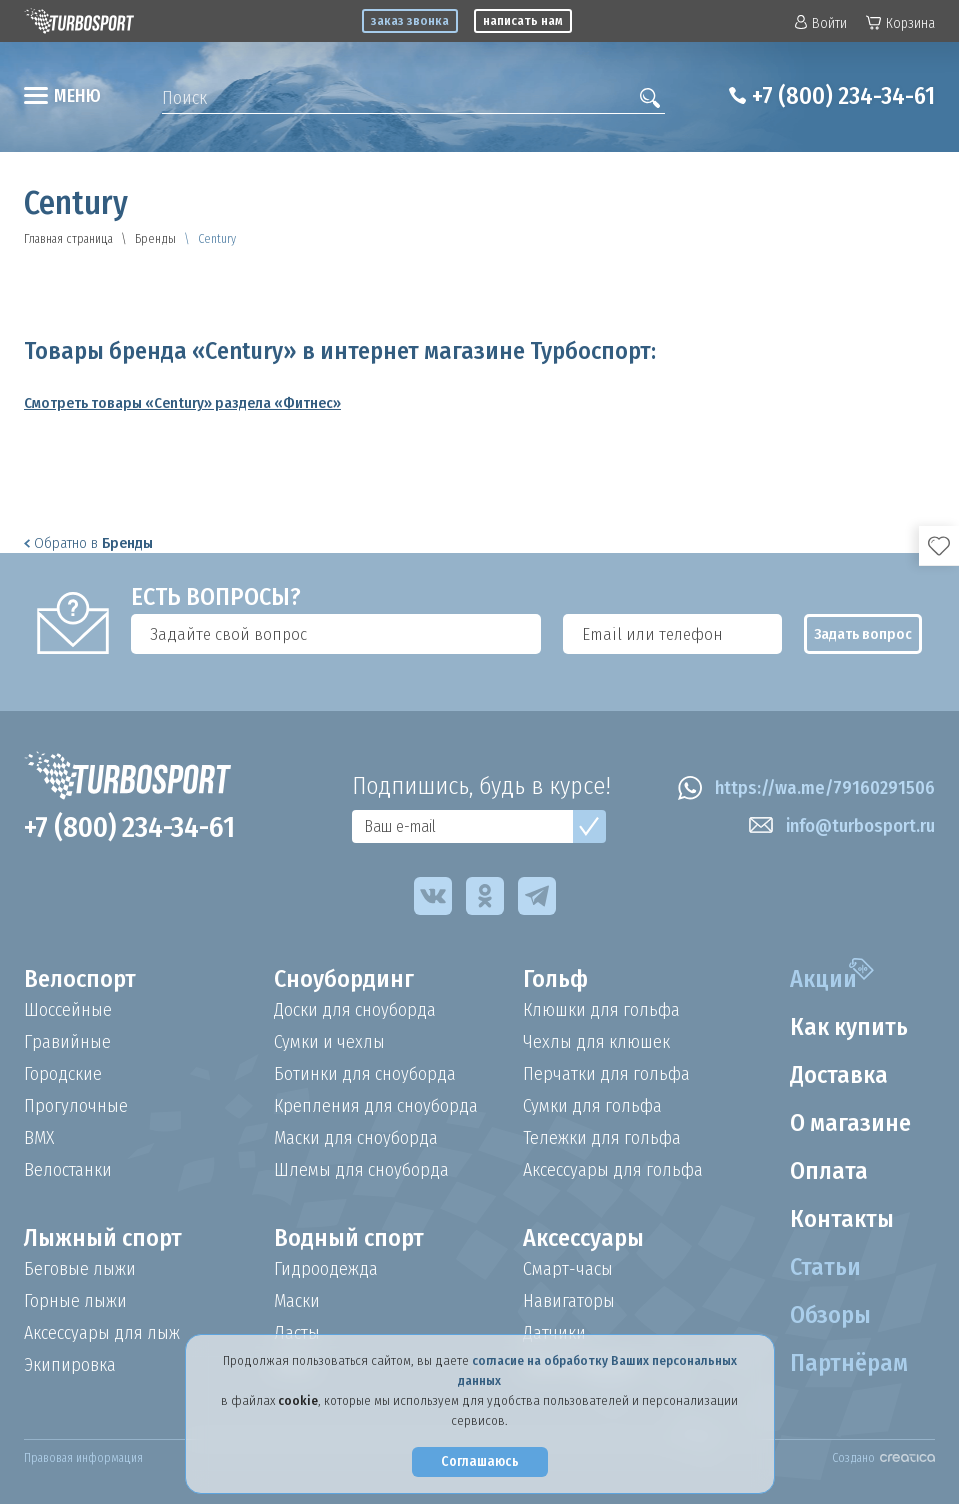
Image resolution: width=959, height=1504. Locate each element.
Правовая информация (83, 1458)
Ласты (297, 1333)
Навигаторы (569, 1301)
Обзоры (830, 1315)
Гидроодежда (326, 1269)
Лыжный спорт (103, 1238)
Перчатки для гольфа (606, 1074)
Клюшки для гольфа (601, 1010)
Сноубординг (344, 979)
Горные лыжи (75, 1301)
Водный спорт (349, 1238)
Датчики (554, 1333)
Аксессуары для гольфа (613, 1170)
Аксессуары (583, 1238)
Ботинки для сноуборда (365, 1074)
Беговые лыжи (80, 1269)
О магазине (850, 1123)
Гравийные (67, 1042)
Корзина (900, 23)
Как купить (849, 1027)
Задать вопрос (863, 634)
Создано (883, 1458)
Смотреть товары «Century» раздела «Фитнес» (182, 403)
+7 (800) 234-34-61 (843, 96)
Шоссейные (68, 1010)
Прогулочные (76, 1106)
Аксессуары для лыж (102, 1333)
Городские (63, 1074)
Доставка (839, 1075)
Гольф (555, 979)
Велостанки (68, 1170)
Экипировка (70, 1365)
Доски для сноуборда (355, 1010)
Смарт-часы (568, 1269)
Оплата (829, 1171)
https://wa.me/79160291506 (806, 788)
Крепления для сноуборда (376, 1106)
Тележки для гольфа (602, 1138)
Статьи (825, 1267)
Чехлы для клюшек (596, 1042)
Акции (823, 979)
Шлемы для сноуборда (361, 1170)
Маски (297, 1301)
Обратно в (88, 543)
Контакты (842, 1219)
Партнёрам (849, 1363)
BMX (39, 1138)
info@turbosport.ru (842, 826)
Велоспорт (80, 979)
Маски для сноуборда (356, 1138)
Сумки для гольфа (592, 1106)
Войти (821, 23)
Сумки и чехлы (329, 1042)
